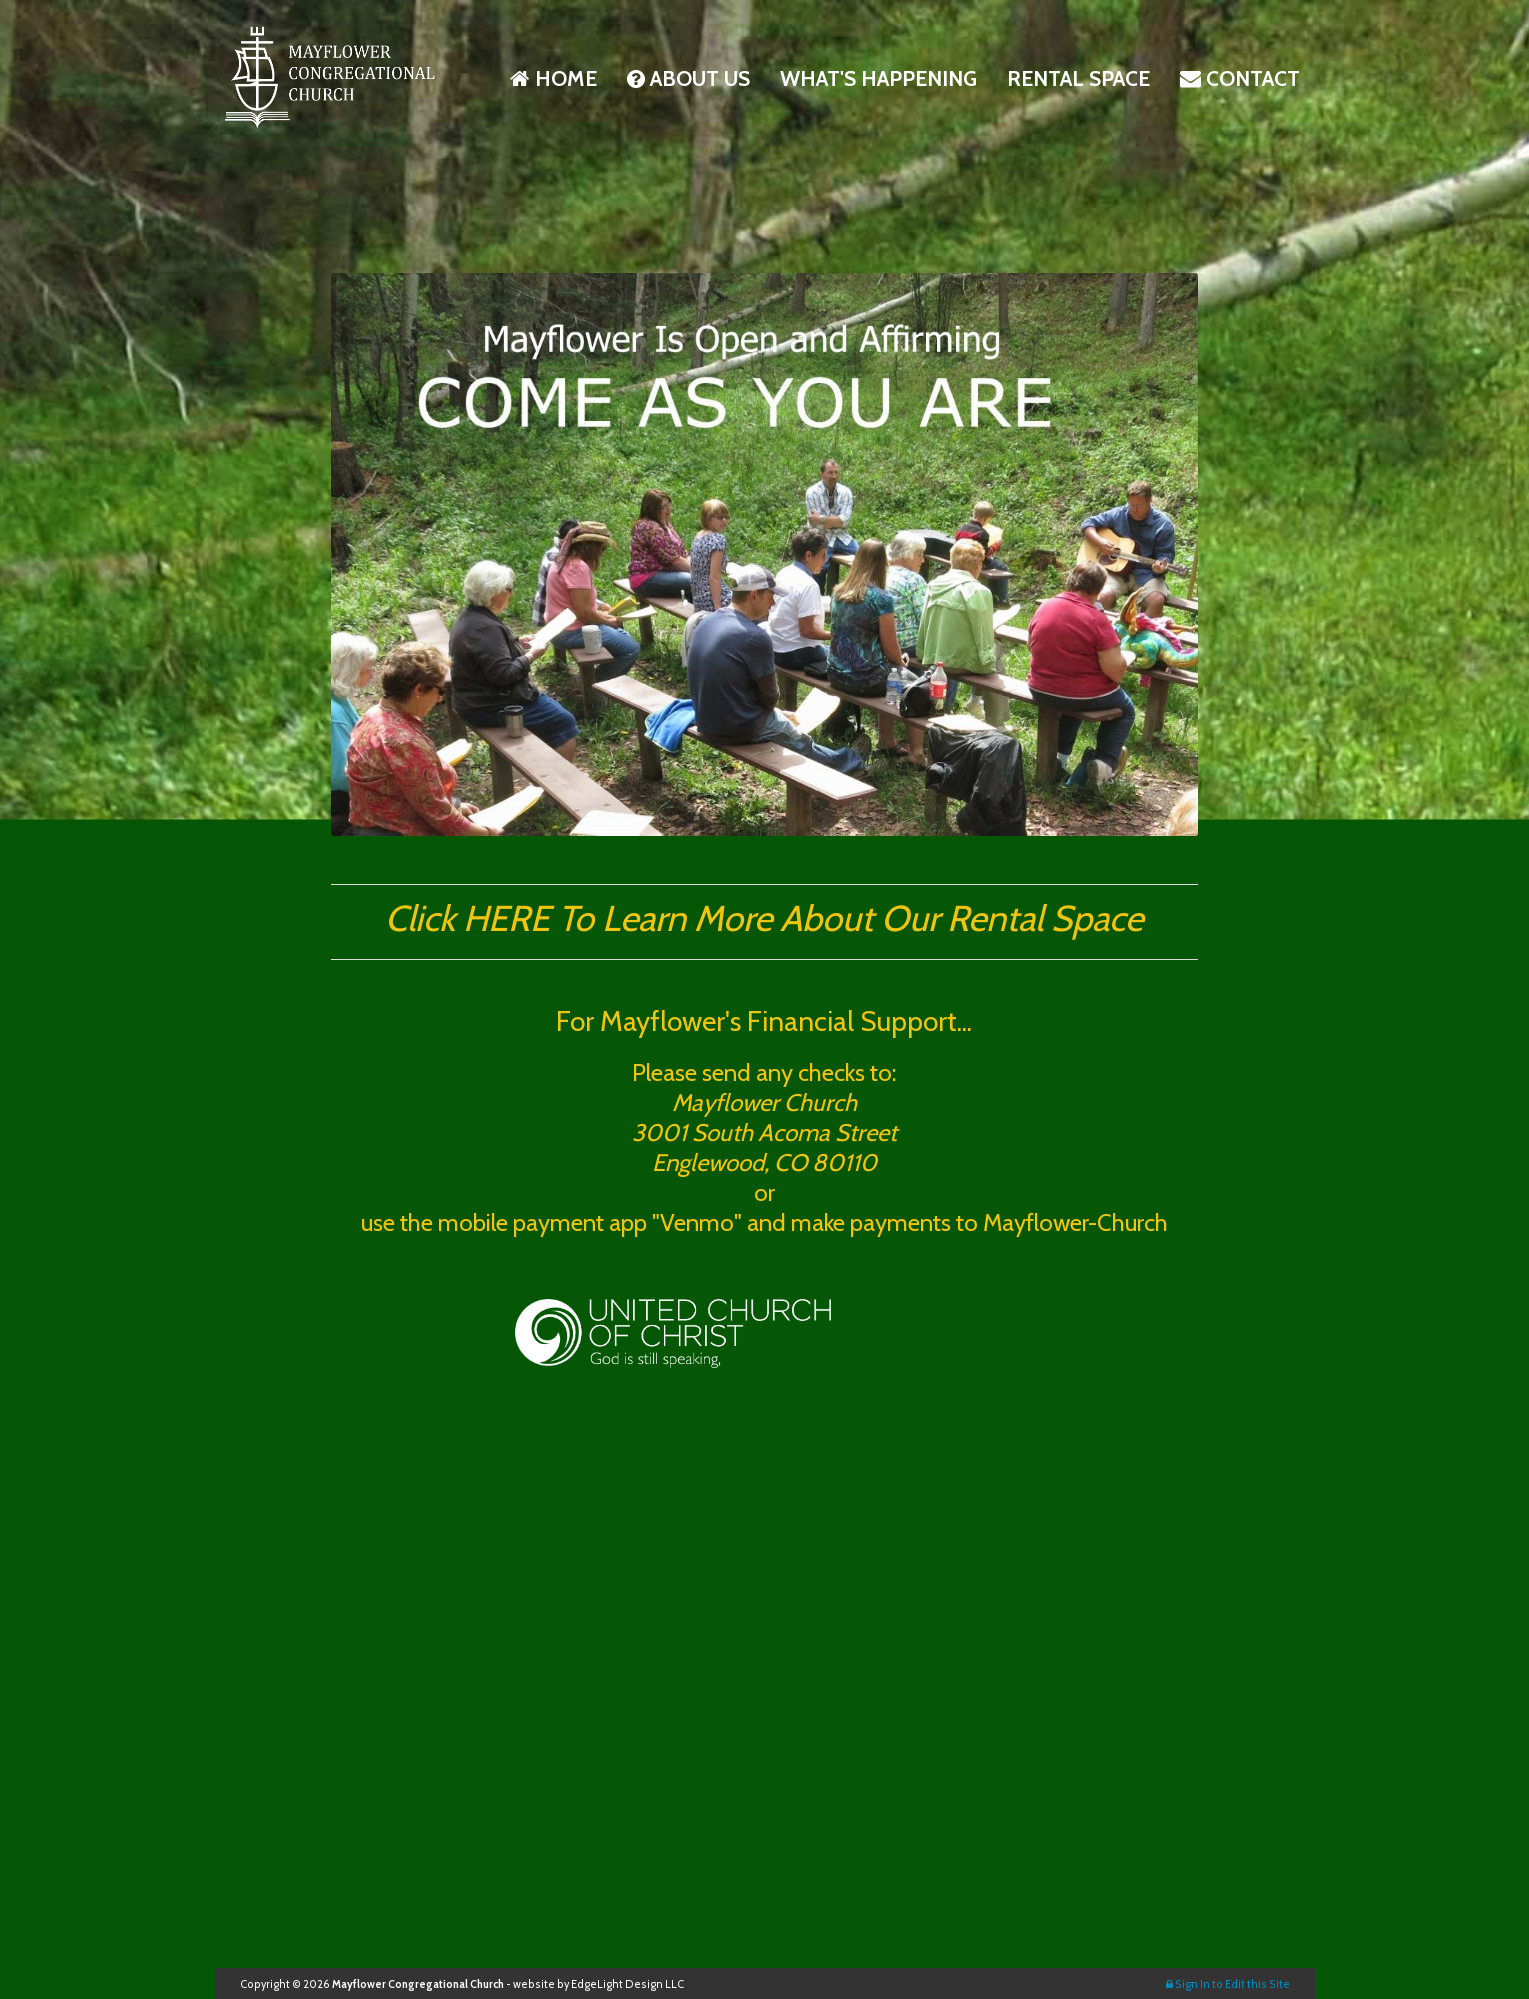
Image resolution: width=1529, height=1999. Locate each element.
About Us (688, 78)
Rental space (1078, 78)
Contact (1240, 78)
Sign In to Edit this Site (1228, 1984)
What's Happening (878, 78)
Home (553, 78)
